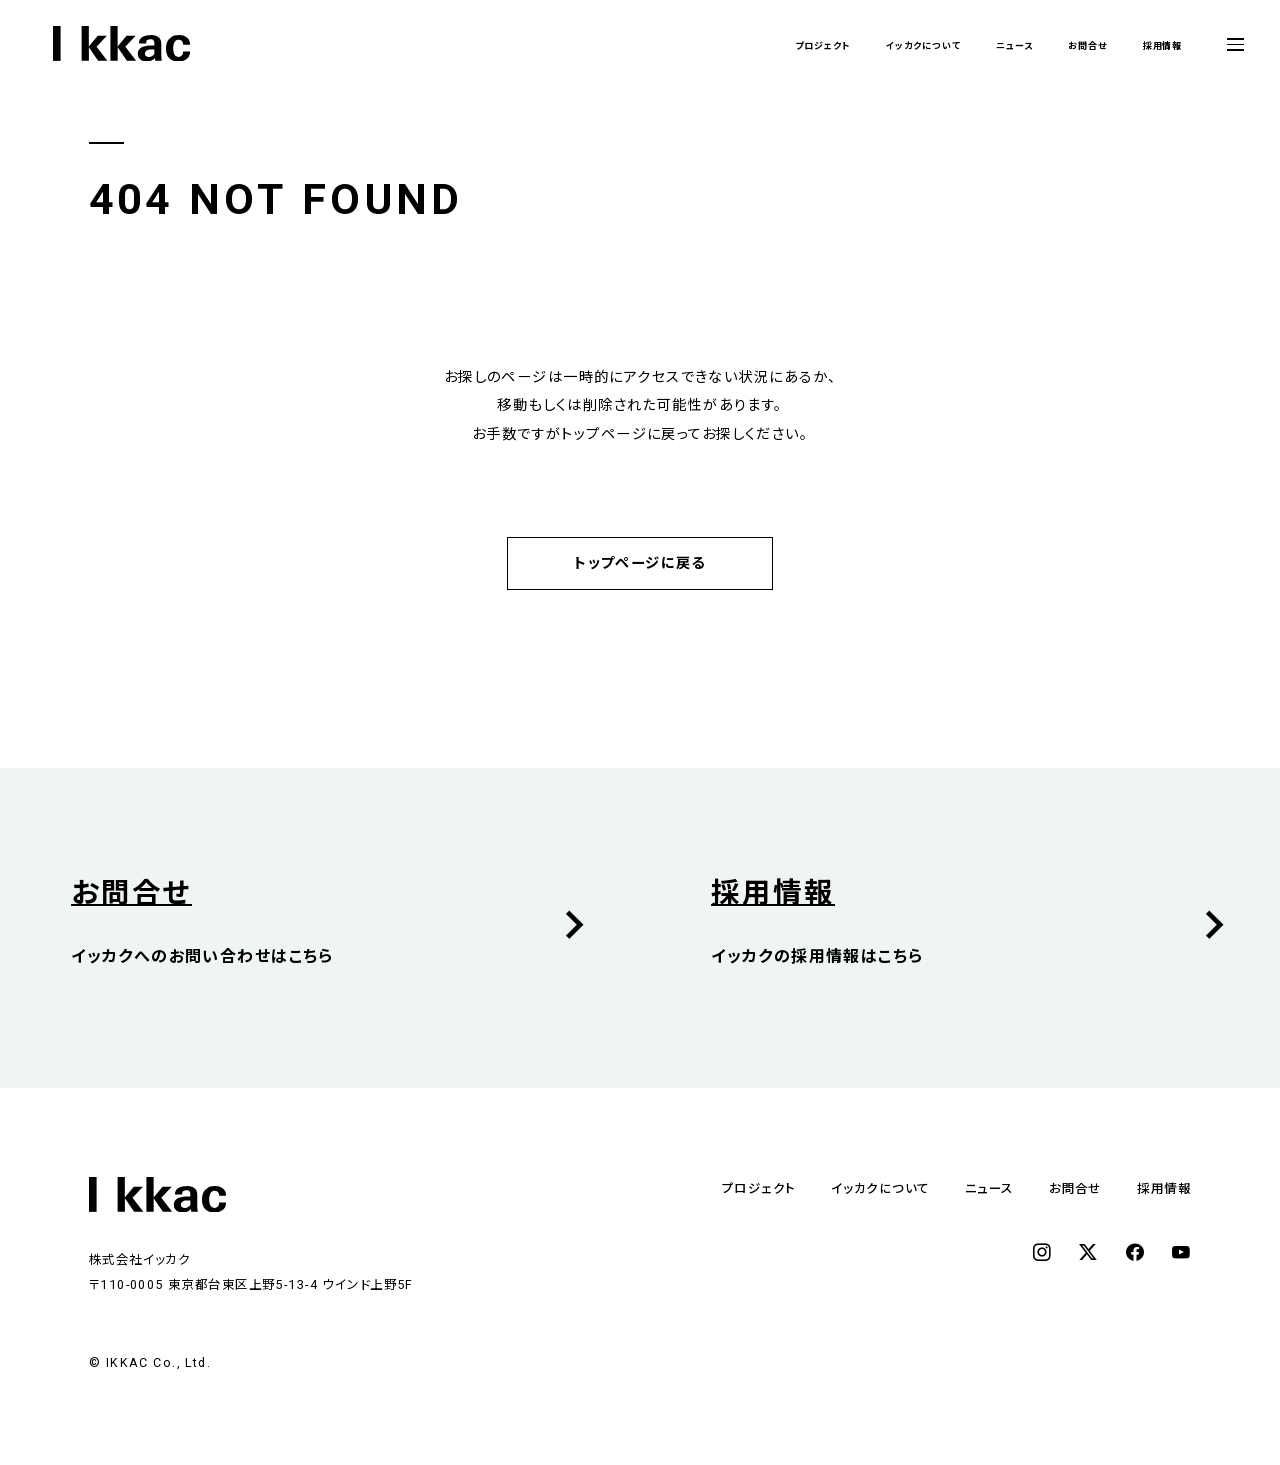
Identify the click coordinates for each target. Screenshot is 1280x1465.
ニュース (960, 44)
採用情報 (1152, 44)
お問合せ (1054, 44)
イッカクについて (838, 44)
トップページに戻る (640, 563)
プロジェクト (702, 44)
